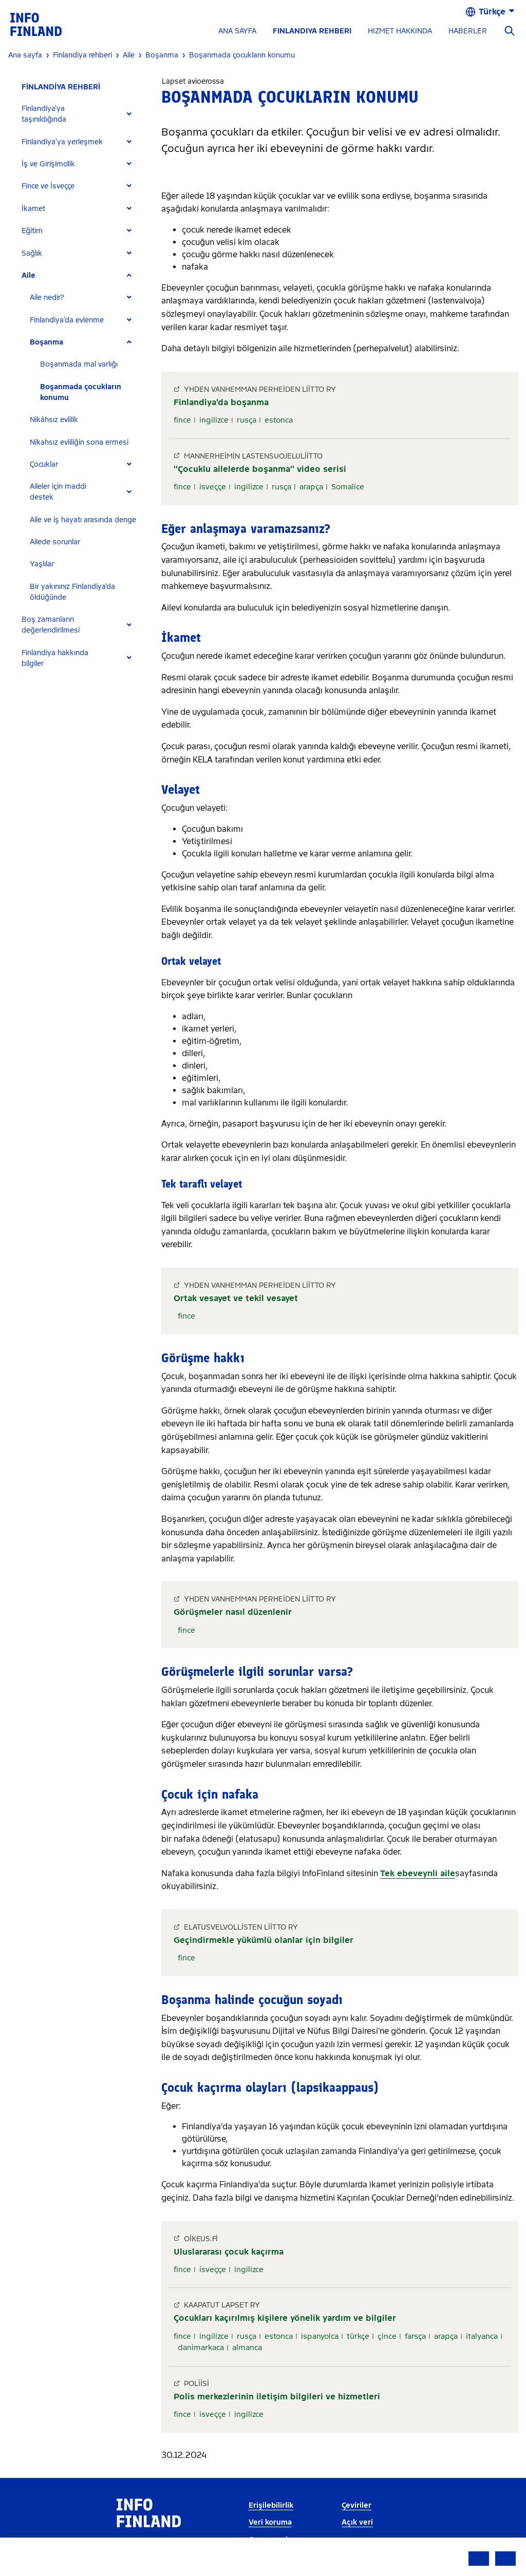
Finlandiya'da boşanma (221, 402)
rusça (246, 420)
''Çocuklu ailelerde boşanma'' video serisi (260, 469)
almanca (247, 2347)
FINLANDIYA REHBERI (312, 31)
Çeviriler (356, 2505)
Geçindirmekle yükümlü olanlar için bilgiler (263, 1940)
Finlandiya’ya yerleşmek (62, 142)
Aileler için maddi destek (58, 492)
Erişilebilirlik (271, 2505)
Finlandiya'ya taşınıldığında (44, 114)
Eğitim (32, 230)
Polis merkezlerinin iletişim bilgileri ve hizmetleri (277, 2396)
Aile (28, 275)
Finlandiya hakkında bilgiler (55, 658)
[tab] (81, 114)
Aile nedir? (47, 297)
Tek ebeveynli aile (417, 1873)
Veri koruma (270, 2522)
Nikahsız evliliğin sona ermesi (79, 442)
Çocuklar (44, 464)
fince (182, 420)
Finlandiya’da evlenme (67, 320)
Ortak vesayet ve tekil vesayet (236, 1298)
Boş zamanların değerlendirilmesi (51, 625)
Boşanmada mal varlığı (79, 364)
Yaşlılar (42, 564)
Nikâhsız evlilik (54, 419)
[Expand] (129, 114)
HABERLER (467, 31)
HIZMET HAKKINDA (400, 31)
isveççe (212, 486)
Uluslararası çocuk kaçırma (229, 2252)
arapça (311, 486)
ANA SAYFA (237, 31)
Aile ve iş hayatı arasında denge (83, 520)
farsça (415, 2336)
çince (387, 2336)
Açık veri (357, 2522)
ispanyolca (320, 2336)
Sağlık (32, 253)
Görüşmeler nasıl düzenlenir (233, 1612)
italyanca (482, 2336)
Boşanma (46, 342)
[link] (36, 24)
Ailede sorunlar (55, 542)
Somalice (347, 486)
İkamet (33, 208)
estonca (279, 420)
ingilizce (214, 420)
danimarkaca (201, 2347)
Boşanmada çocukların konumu (80, 392)
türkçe (358, 2336)
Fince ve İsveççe (48, 186)
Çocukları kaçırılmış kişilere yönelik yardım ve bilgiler (285, 2318)
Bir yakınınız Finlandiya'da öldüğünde (72, 592)
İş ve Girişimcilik (48, 164)
